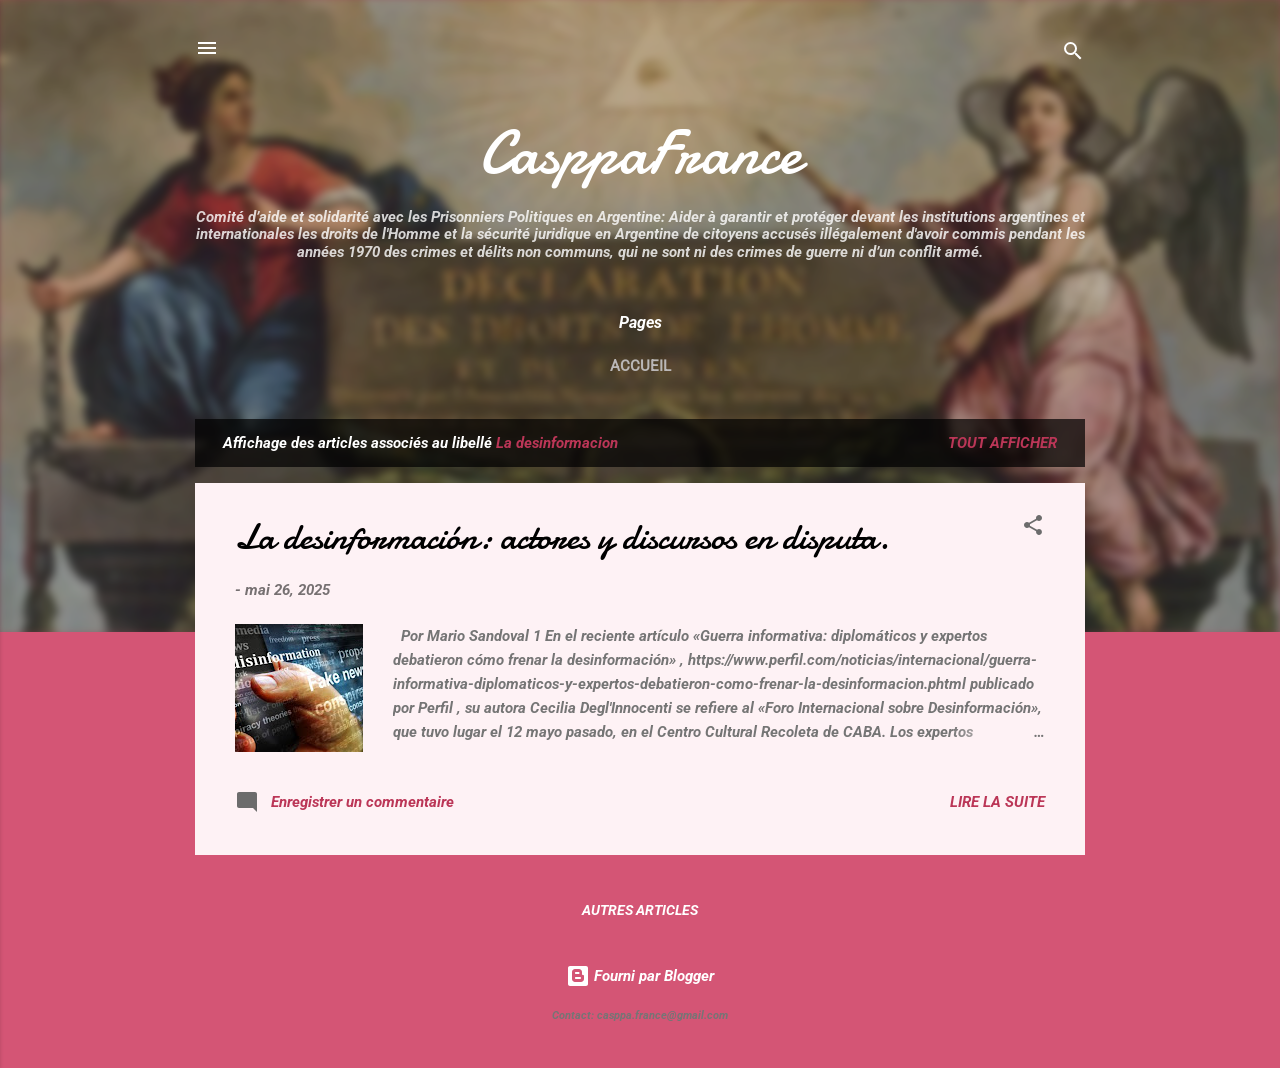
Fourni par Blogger (640, 976)
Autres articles (640, 910)
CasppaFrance (640, 153)
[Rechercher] (1073, 54)
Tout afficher (1002, 443)
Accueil (640, 366)
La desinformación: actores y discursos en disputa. (562, 537)
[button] (1033, 528)
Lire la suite (997, 802)
